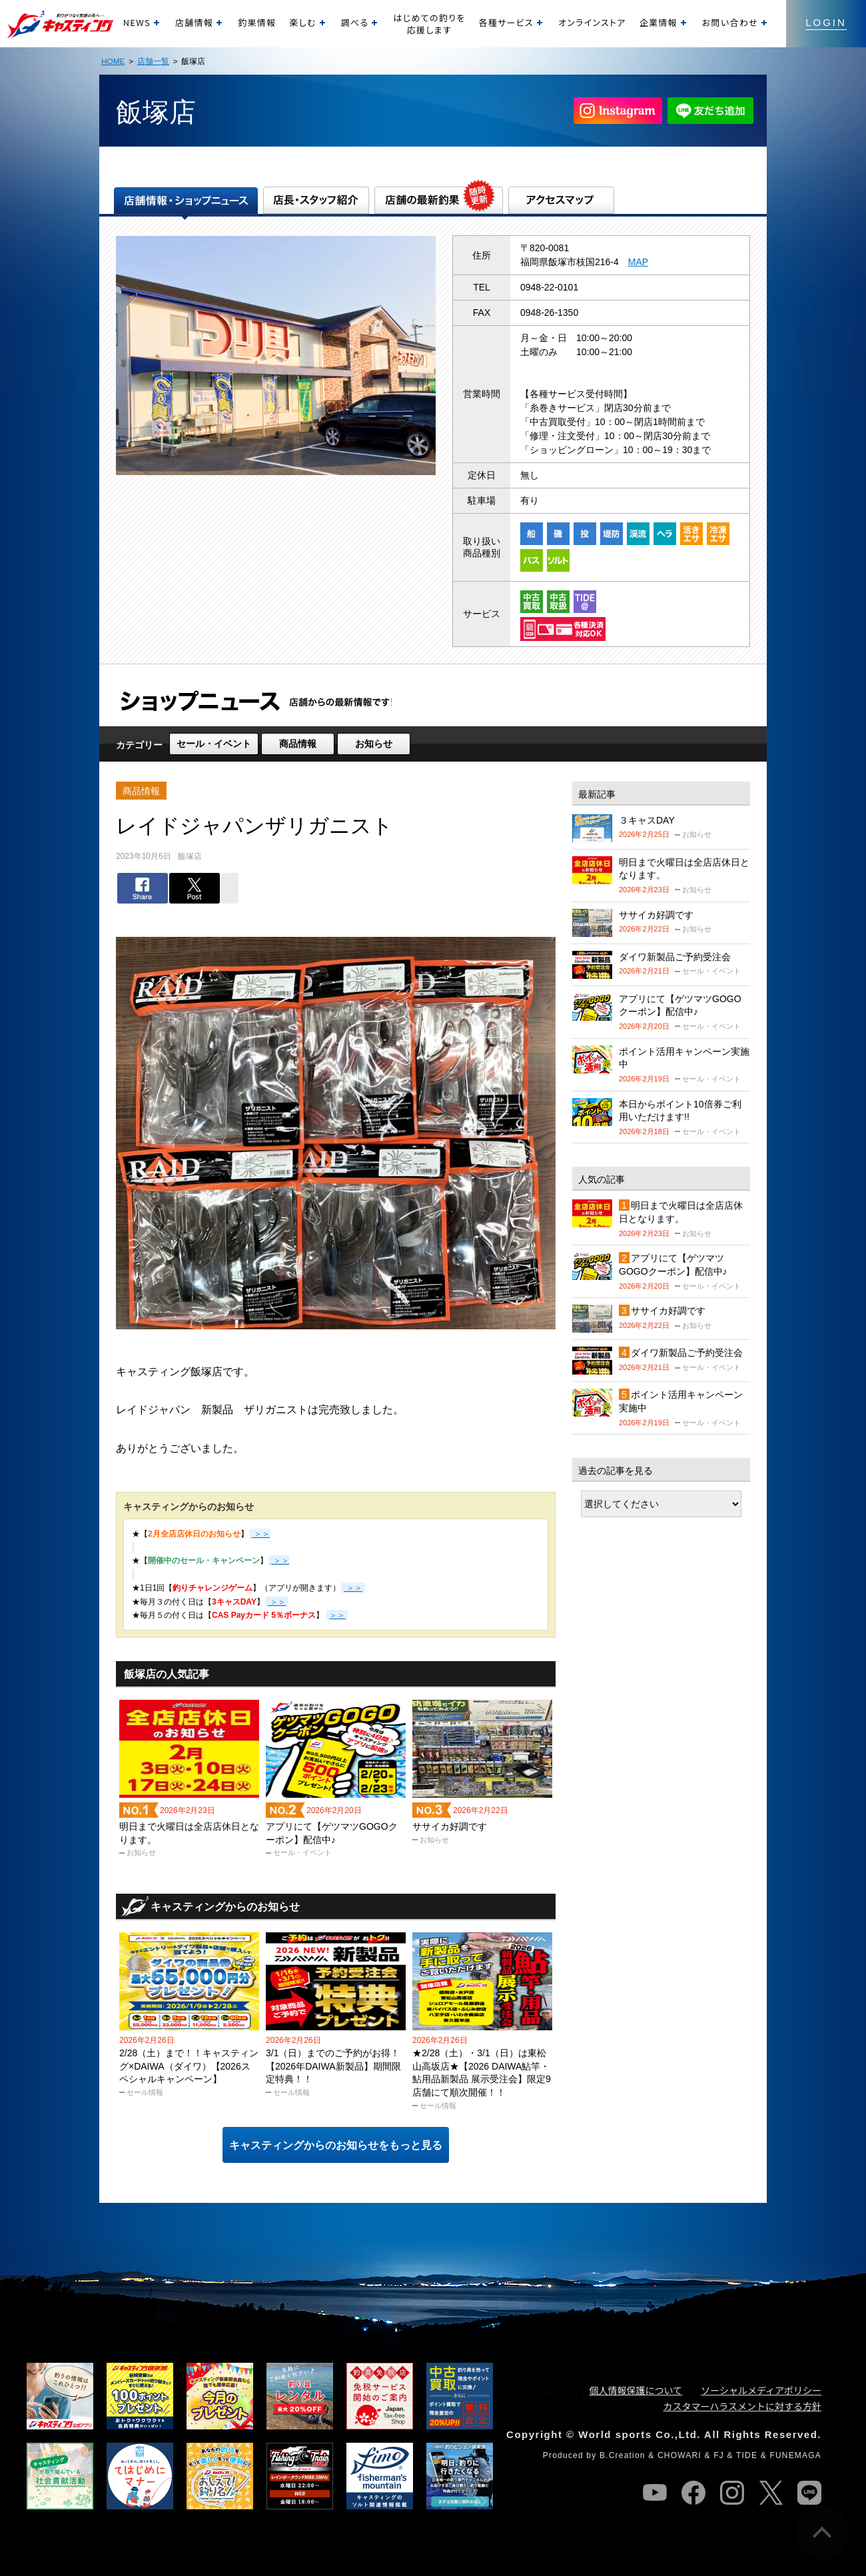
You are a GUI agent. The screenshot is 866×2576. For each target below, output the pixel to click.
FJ (718, 2455)
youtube (655, 2493)
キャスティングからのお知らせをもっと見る (335, 2145)
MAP (638, 262)
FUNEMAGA (795, 2455)
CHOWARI (679, 2455)
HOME (113, 61)
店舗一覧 (153, 61)
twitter (771, 2493)
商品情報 (297, 743)
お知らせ (373, 743)
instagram (732, 2493)
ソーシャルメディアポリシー (761, 2390)
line (809, 2493)
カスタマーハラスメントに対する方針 (742, 2406)
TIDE (746, 2455)
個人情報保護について (636, 2390)
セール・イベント (214, 743)
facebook (693, 2493)
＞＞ (353, 1588)
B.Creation (623, 2455)
